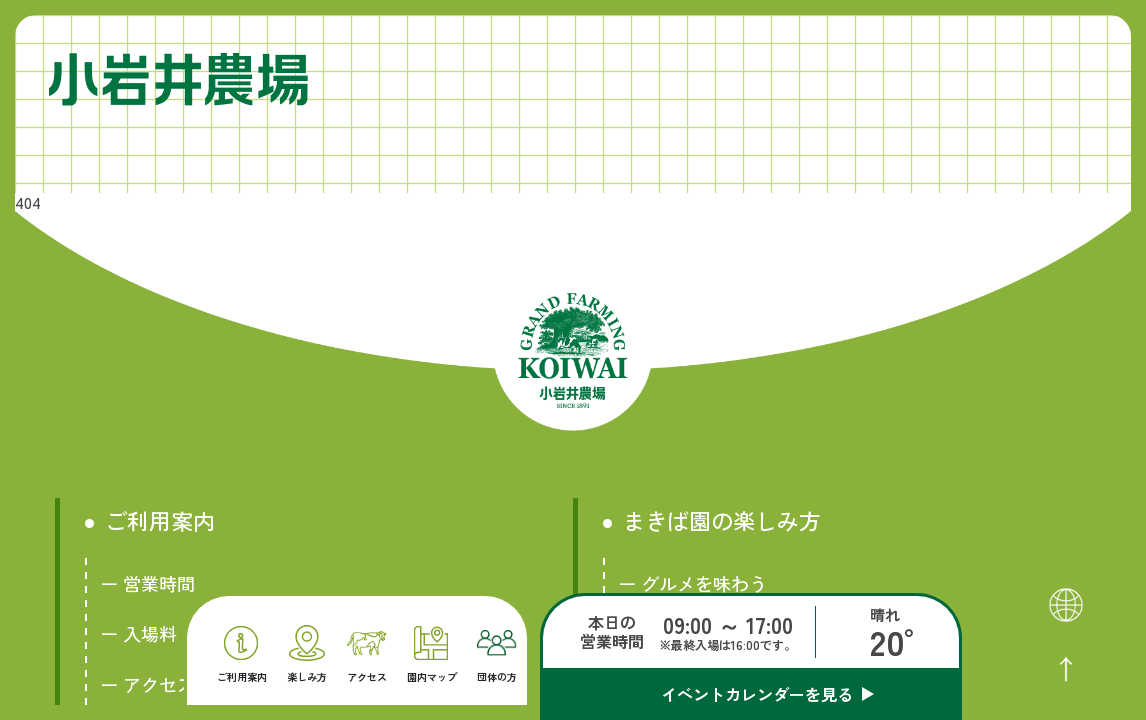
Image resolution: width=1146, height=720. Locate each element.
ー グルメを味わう (692, 583)
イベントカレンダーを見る (757, 694)
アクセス (367, 657)
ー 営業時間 (147, 583)
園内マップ (432, 654)
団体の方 (497, 656)
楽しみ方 (307, 654)
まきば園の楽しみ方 (722, 520)
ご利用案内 (242, 654)
